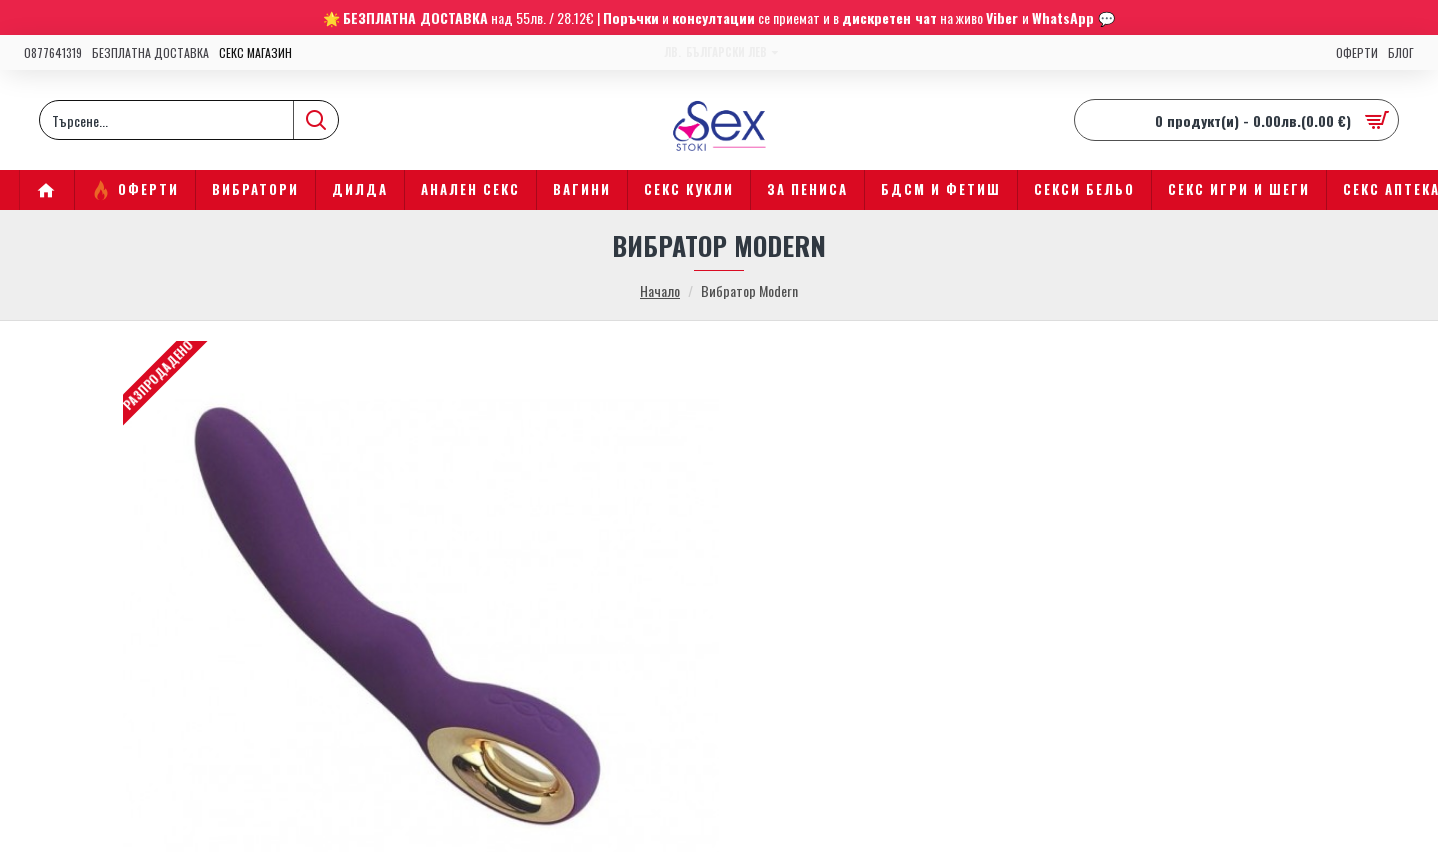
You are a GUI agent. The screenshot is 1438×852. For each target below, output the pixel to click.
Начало (660, 290)
